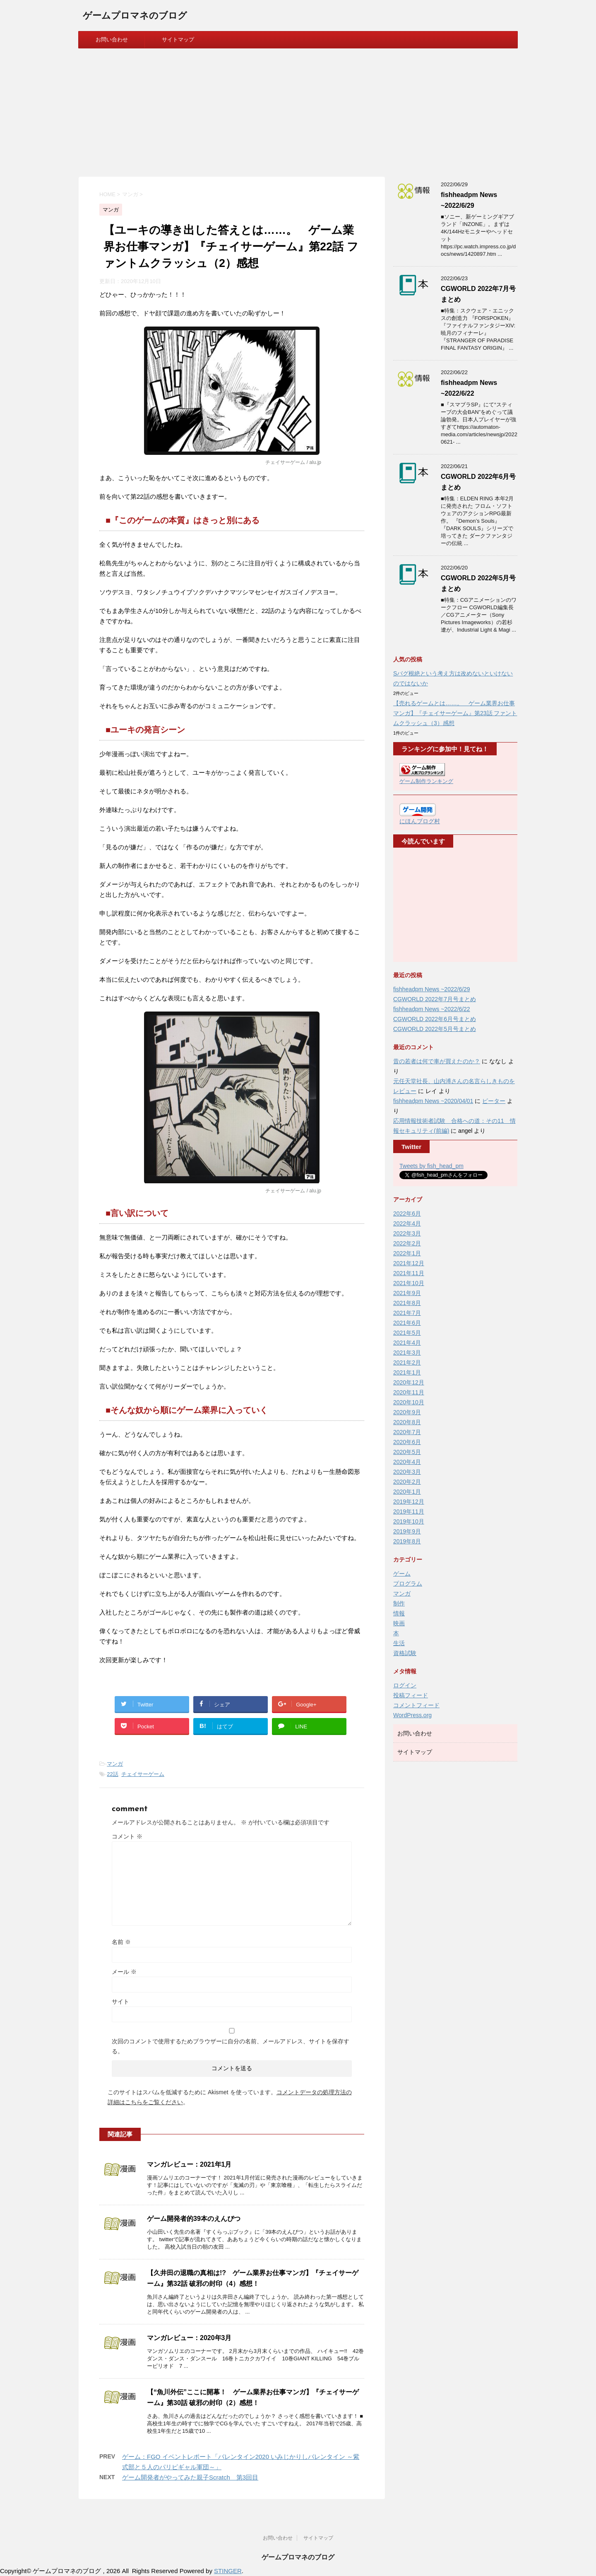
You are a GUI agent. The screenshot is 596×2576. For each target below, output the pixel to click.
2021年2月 (407, 1362)
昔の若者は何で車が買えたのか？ (436, 1061)
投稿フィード (410, 1695)
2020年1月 (407, 1491)
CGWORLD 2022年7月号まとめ (434, 999)
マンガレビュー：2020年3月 (189, 2337)
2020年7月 (407, 1432)
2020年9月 (407, 1412)
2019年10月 (408, 1521)
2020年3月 (407, 1471)
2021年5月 (407, 1332)
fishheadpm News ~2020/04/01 (433, 1101)
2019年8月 (407, 1541)
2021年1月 (407, 1372)
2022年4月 (407, 1223)
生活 (399, 1643)
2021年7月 (407, 1313)
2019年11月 (408, 1511)
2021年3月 (407, 1352)
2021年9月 (407, 1293)
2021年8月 (407, 1303)
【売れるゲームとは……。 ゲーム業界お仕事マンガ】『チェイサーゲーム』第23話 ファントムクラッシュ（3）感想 (455, 713)
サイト (120, 2001)
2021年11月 (408, 1273)
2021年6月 (407, 1322)
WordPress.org (412, 1715)
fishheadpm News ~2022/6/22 (431, 1009)
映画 (399, 1623)
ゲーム (402, 1573)
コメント (127, 1836)
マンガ (115, 1764)
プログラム (407, 1583)
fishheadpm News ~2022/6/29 (431, 989)
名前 (121, 1942)
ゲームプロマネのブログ (135, 16)
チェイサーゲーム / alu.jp (293, 462)
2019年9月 (407, 1531)
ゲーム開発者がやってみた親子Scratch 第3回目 (190, 2477)
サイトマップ (178, 39)
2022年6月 (407, 1213)
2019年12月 (408, 1501)
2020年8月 (407, 1422)
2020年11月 (408, 1392)
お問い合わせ (112, 39)
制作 (399, 1603)
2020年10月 (408, 1402)
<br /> (424, 905)
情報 (399, 1613)
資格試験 (404, 1653)
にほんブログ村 (419, 821)
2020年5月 (407, 1452)
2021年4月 (407, 1342)
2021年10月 (408, 1283)
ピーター (493, 1101)
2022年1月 (407, 1253)
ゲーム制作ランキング (426, 781)
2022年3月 (407, 1233)
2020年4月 (407, 1462)
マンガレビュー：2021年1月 (189, 2164)
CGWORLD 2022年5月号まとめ (434, 1029)
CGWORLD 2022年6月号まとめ (434, 1019)
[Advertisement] (298, 110)
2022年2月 (407, 1243)
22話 (112, 1774)
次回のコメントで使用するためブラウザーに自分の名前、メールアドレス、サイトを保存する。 (230, 2046)
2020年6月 (407, 1442)
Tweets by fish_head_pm (431, 1166)
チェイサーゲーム (142, 1774)
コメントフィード (416, 1705)
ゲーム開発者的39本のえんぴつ (193, 2218)
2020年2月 (407, 1481)
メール (124, 1971)
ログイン (404, 1685)
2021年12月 (408, 1263)
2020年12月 (408, 1382)
